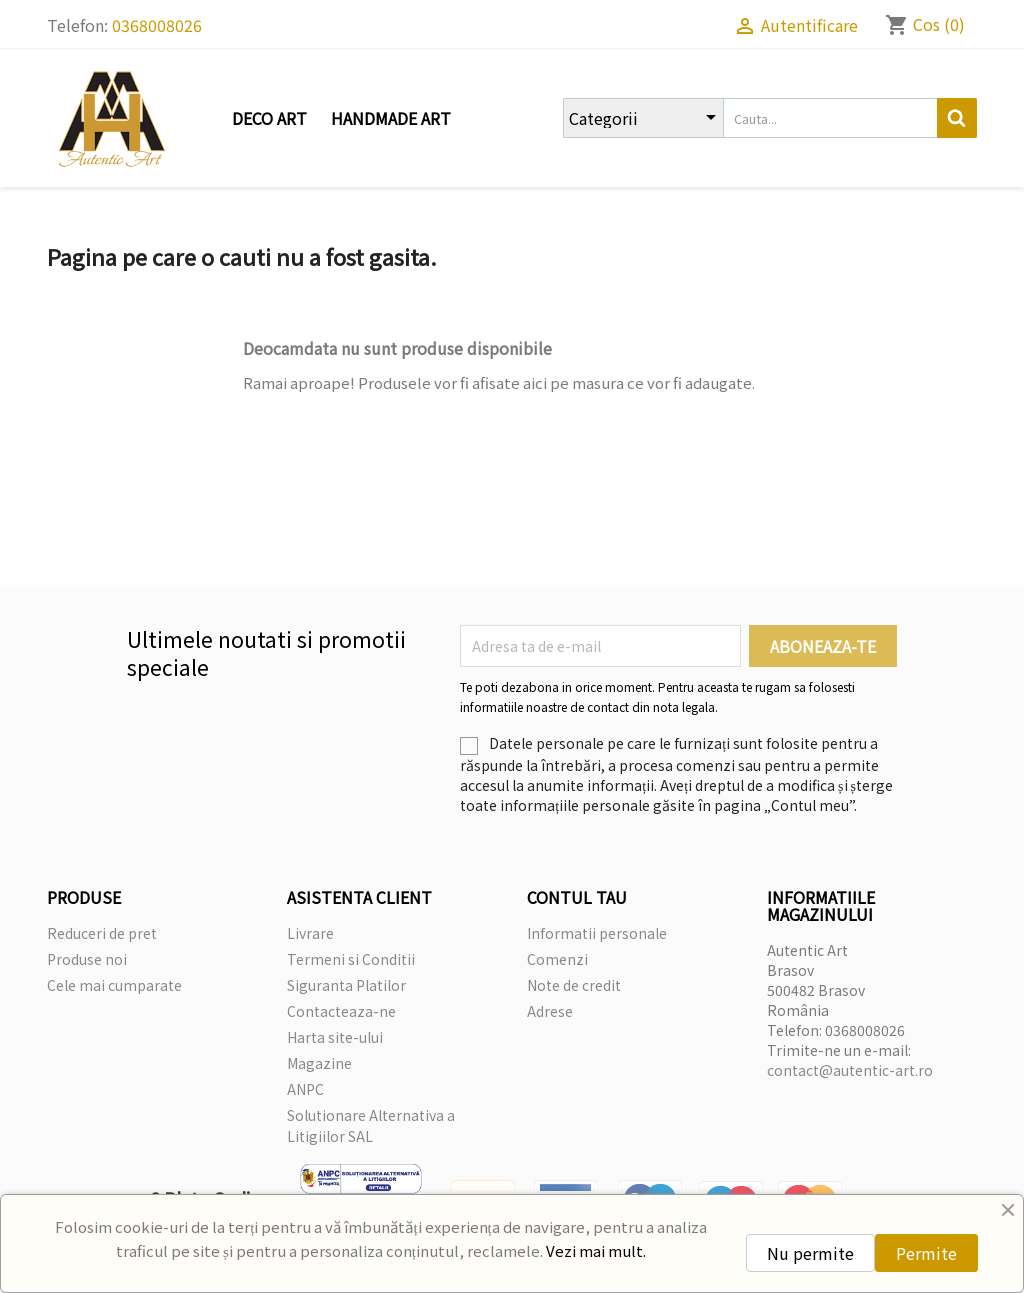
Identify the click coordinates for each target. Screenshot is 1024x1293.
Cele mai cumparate (114, 985)
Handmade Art (391, 118)
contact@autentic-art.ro (850, 1070)
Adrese (550, 1011)
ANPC (305, 1089)
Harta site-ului (335, 1037)
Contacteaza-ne (341, 1011)
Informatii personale (597, 933)
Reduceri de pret (102, 933)
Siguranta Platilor (346, 985)
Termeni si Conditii (351, 959)
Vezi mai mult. (596, 1250)
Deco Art (269, 118)
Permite (926, 1253)
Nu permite (810, 1253)
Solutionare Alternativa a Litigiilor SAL (371, 1125)
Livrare (310, 933)
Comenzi (557, 959)
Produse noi (87, 959)
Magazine (319, 1063)
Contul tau (577, 897)
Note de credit (574, 985)
